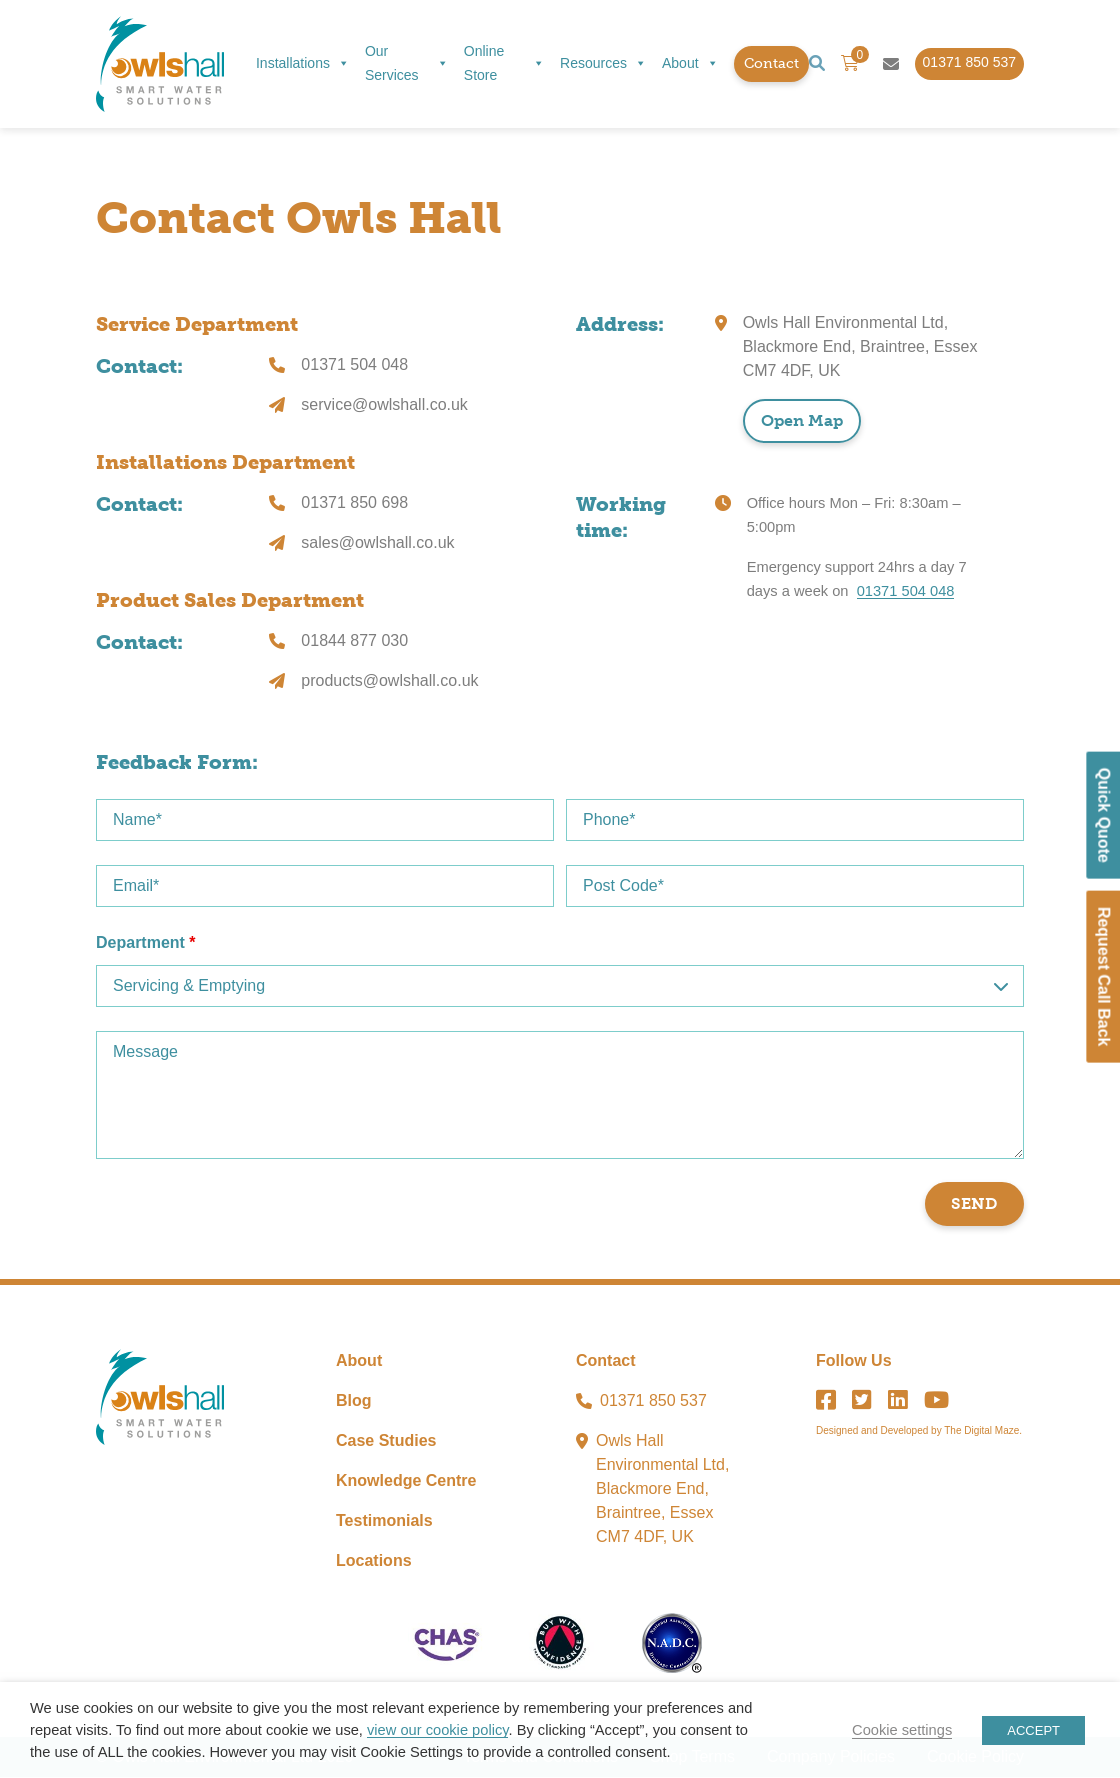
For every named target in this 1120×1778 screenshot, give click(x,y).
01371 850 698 (354, 503)
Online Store (504, 63)
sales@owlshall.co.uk (377, 543)
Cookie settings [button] (902, 1730)
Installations (303, 64)
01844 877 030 (354, 641)
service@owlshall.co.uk (384, 405)
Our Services (407, 63)
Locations (374, 1561)
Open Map (802, 421)
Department (146, 943)
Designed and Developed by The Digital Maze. (919, 1431)
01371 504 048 (354, 365)
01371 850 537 (653, 1401)
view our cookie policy (437, 1730)
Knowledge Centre (406, 1481)
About (690, 64)
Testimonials (384, 1521)
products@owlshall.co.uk (389, 681)
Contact (771, 63)
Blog (354, 1401)
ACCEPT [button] (1033, 1730)
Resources (603, 64)
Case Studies (386, 1441)
